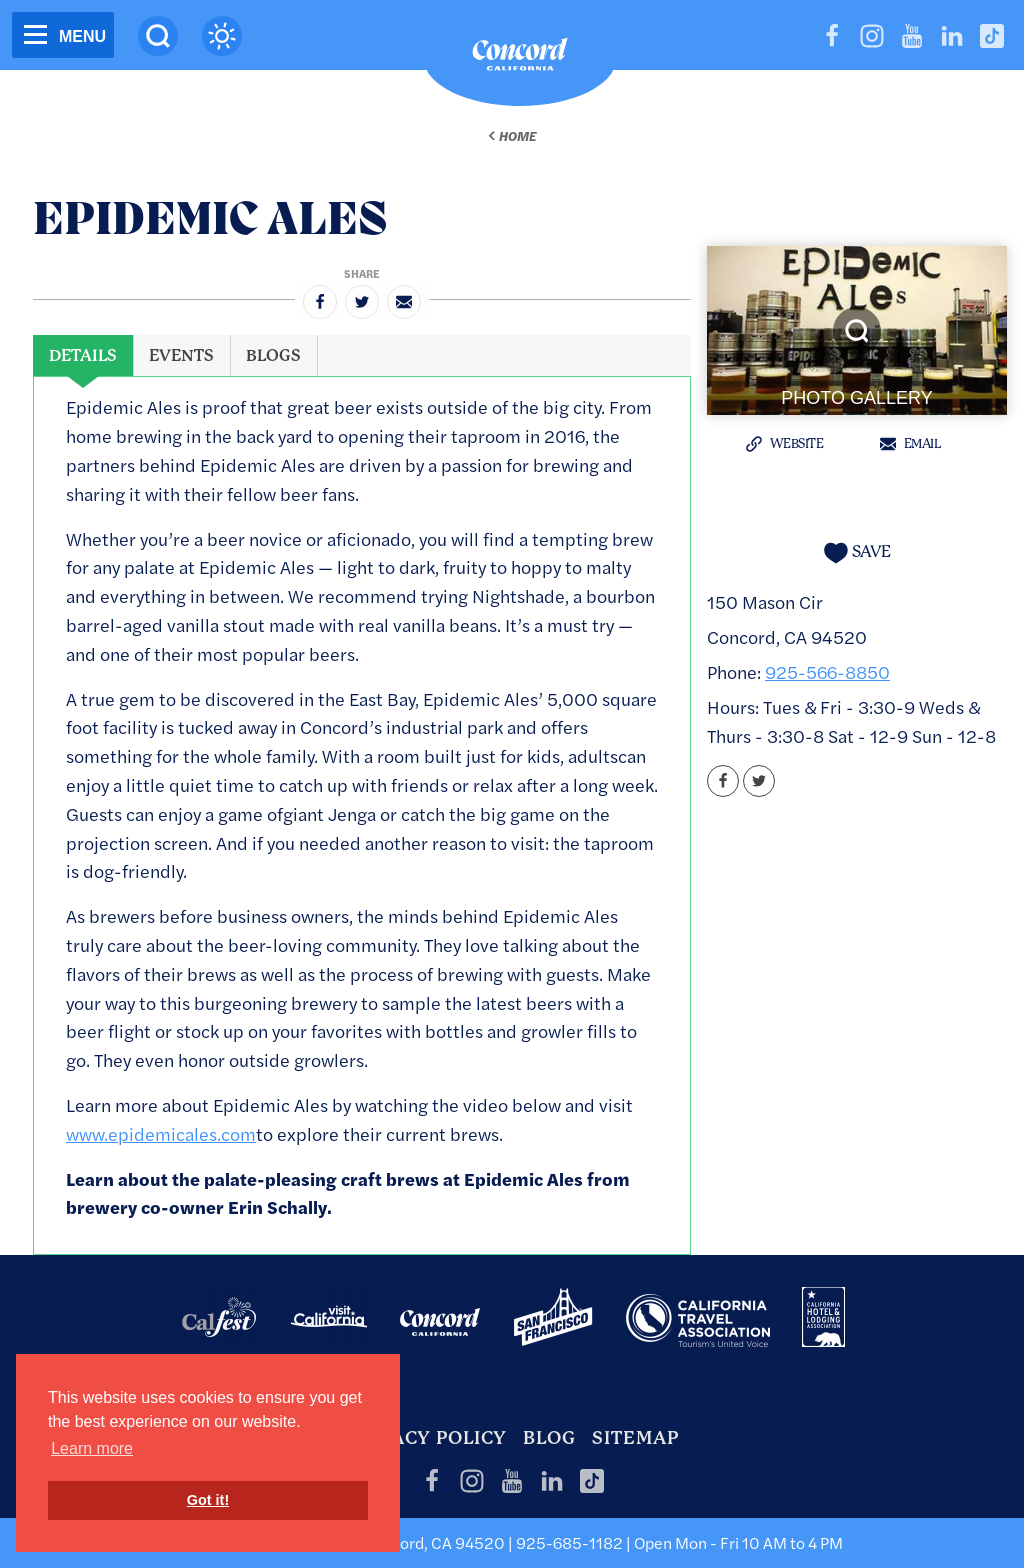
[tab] (83, 356)
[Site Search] (158, 36)
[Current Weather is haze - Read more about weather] (222, 36)
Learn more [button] (92, 1448)
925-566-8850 (827, 671)
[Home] (520, 59)
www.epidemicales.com (161, 1133)
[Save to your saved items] (857, 552)
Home (517, 136)
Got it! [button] (208, 1500)
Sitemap (635, 1437)
